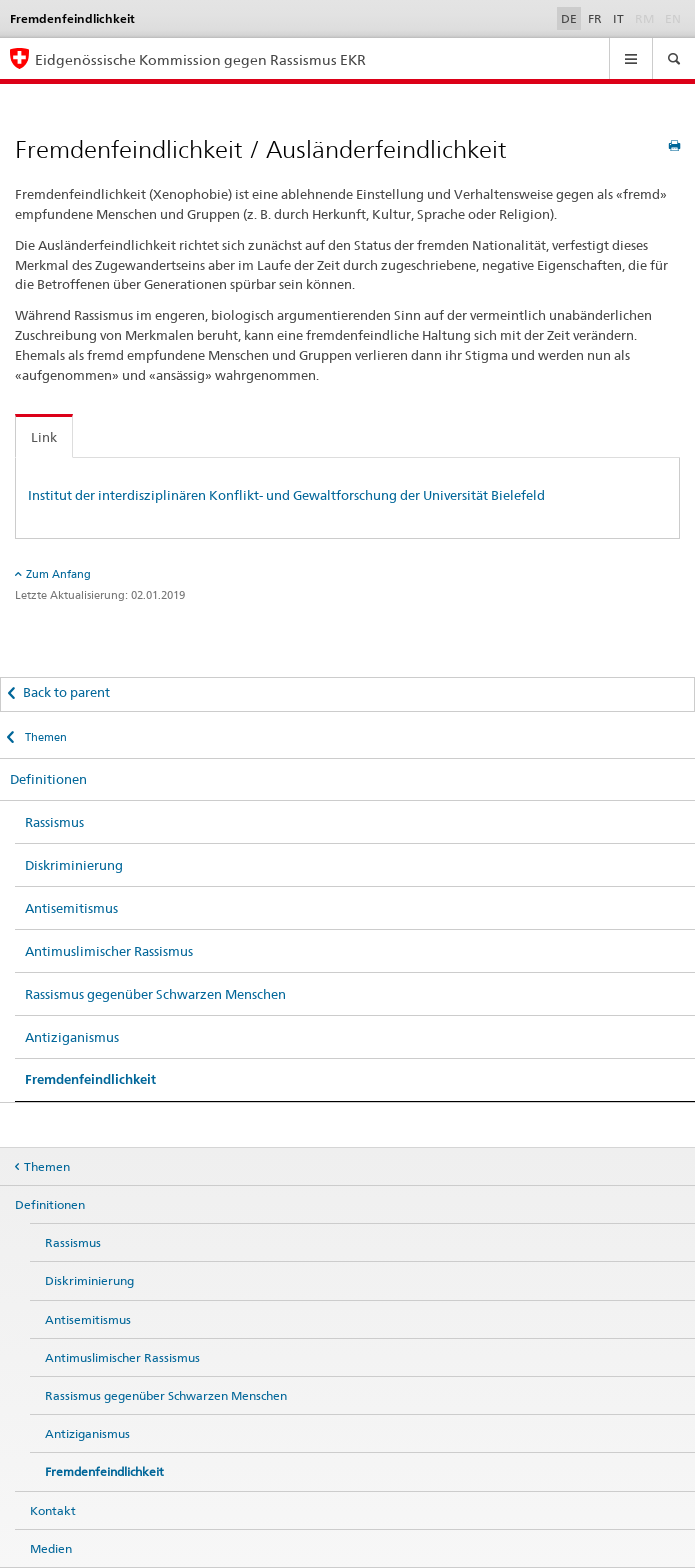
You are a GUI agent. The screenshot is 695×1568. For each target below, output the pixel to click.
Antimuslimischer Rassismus (109, 951)
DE (569, 18)
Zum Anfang (58, 574)
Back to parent (66, 692)
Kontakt (53, 1510)
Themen (44, 737)
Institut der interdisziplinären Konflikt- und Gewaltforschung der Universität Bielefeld (286, 495)
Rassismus (54, 822)
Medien (51, 1548)
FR (595, 18)
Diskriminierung (74, 865)
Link (44, 437)
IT (618, 18)
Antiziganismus (72, 1037)
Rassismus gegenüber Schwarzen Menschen (155, 994)
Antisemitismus (71, 908)
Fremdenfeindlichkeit (90, 1079)
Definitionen (48, 779)
